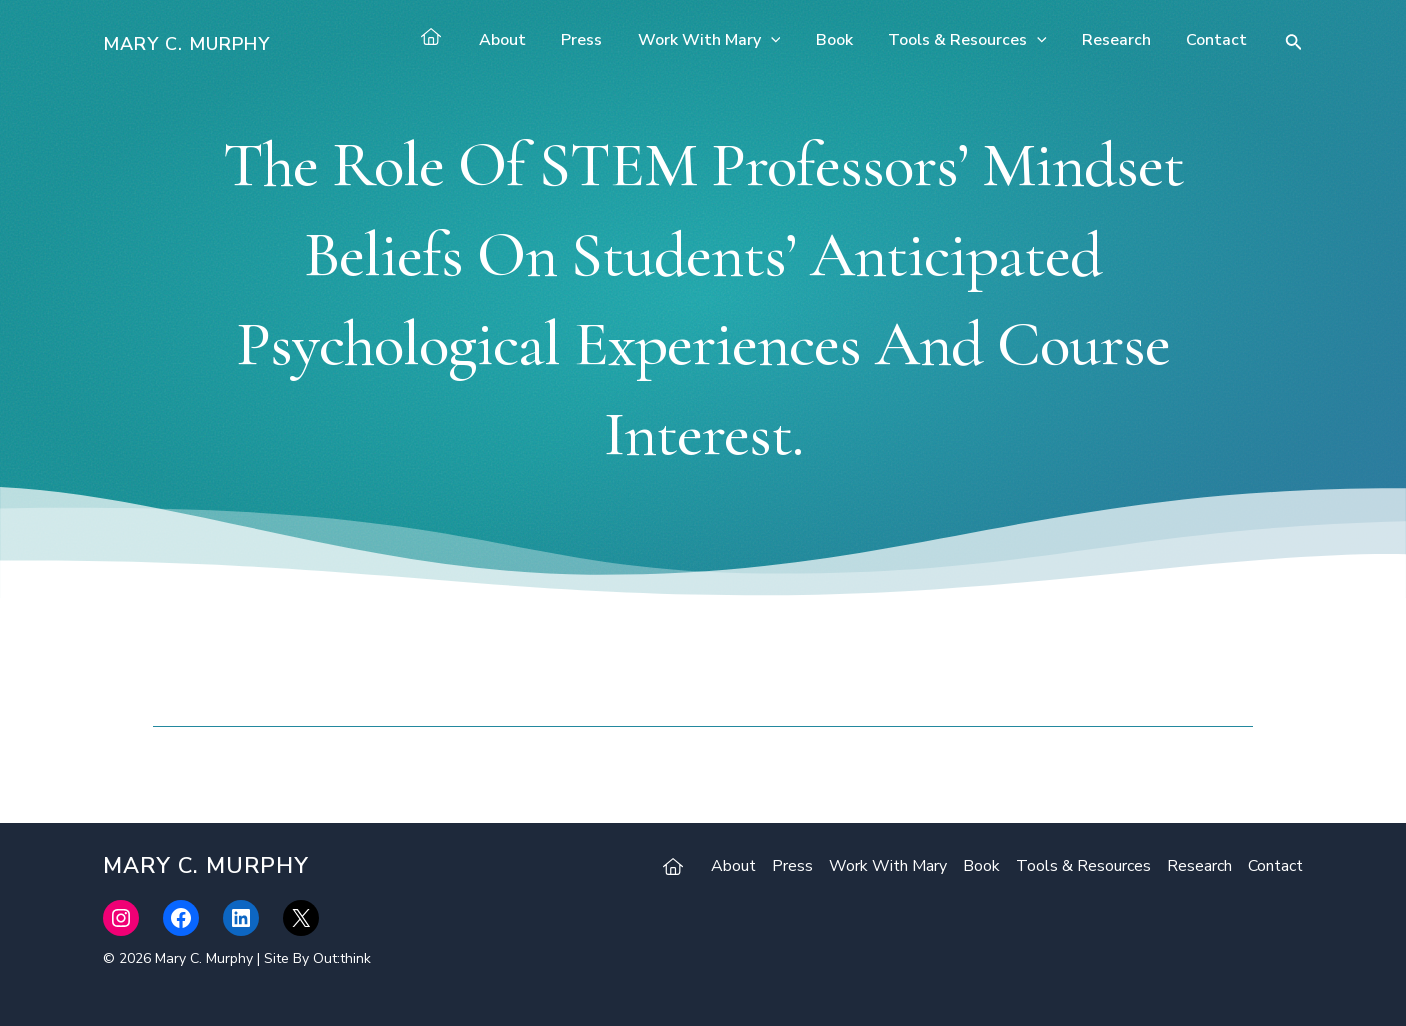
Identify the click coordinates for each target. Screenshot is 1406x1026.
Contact (1218, 40)
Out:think (342, 958)
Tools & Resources (975, 40)
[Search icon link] (1294, 44)
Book (845, 40)
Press (600, 40)
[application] (786, 40)
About (524, 40)
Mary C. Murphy (186, 44)
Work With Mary (724, 40)
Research (1121, 40)
